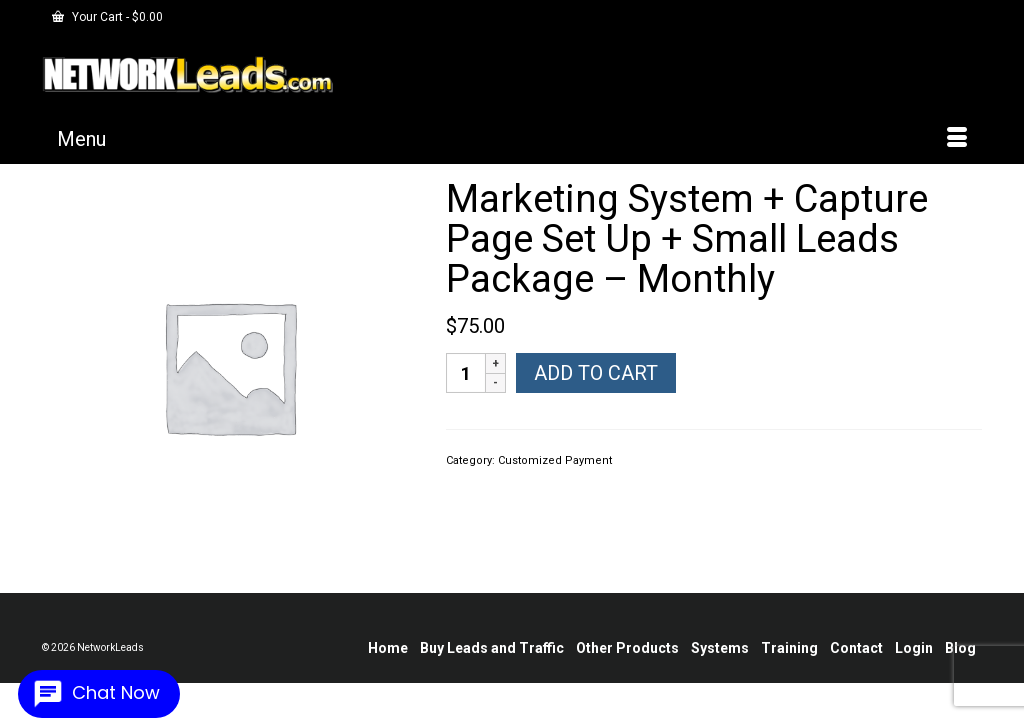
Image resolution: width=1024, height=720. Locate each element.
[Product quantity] (466, 388)
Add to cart (596, 388)
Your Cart (107, 17)
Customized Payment (555, 475)
